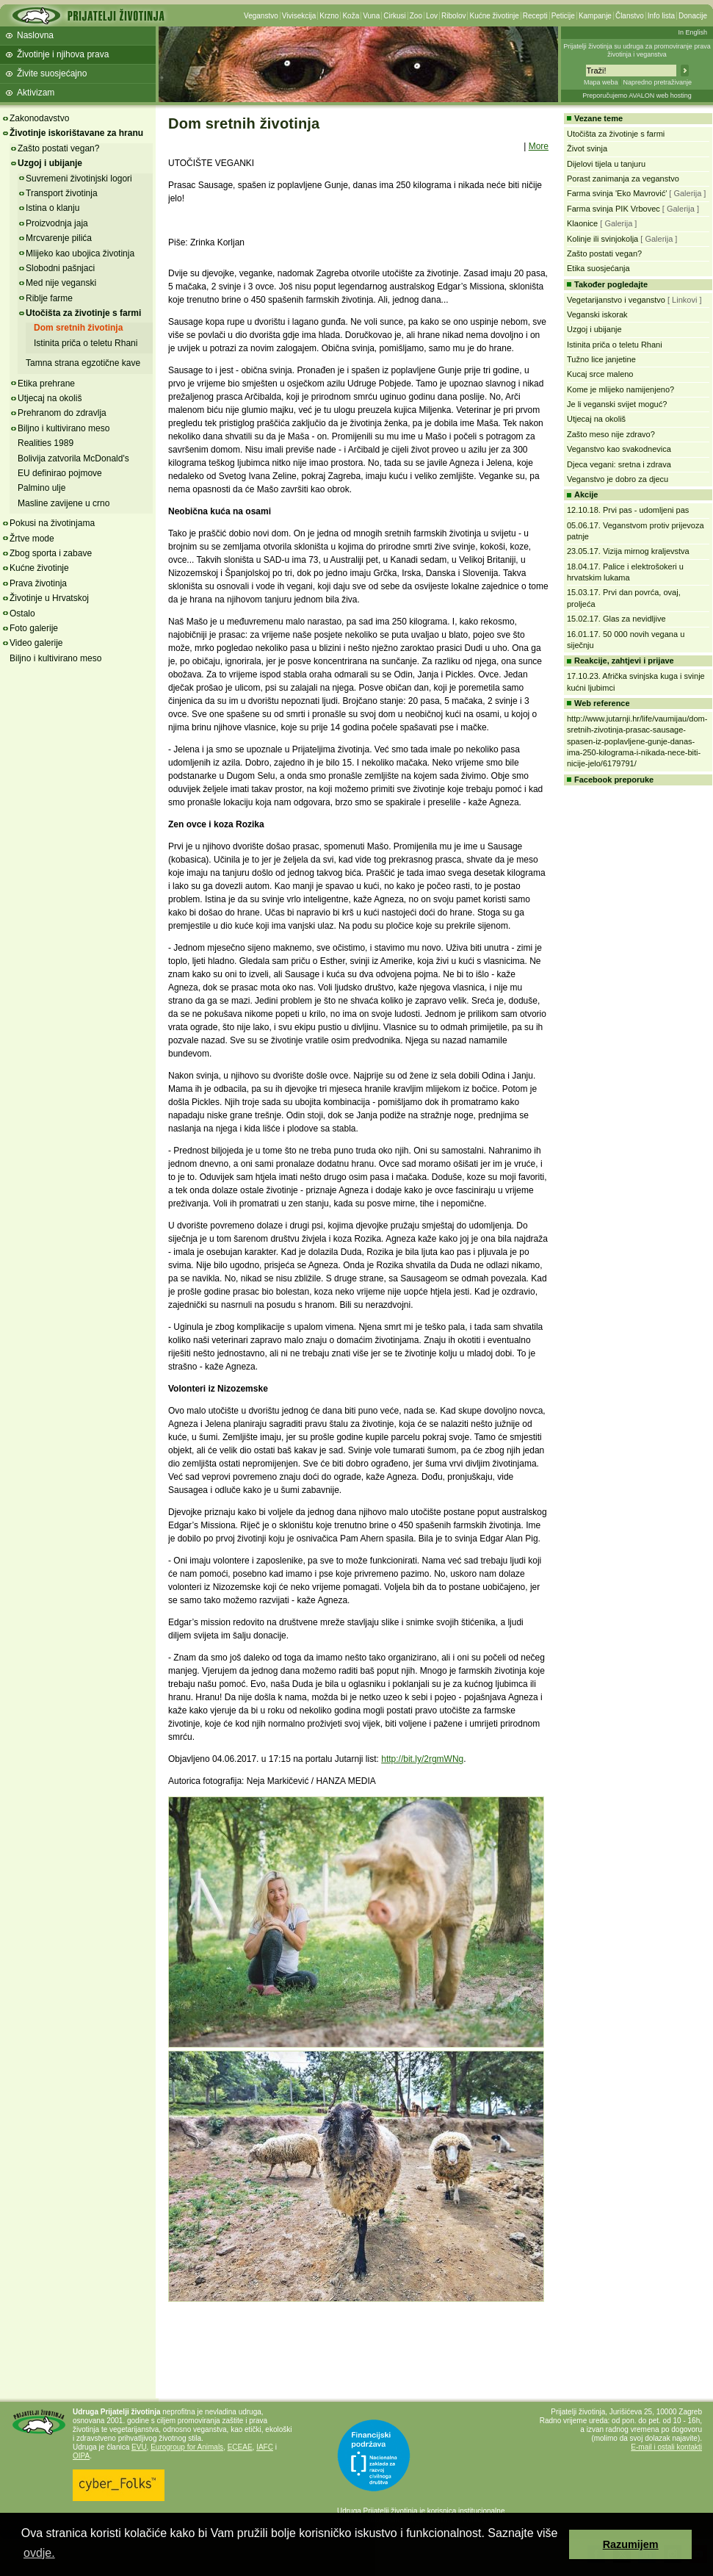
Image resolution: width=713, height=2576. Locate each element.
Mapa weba (601, 82)
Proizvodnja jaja (57, 223)
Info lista (661, 16)
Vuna (371, 16)
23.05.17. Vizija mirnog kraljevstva (628, 551)
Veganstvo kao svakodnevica (619, 449)
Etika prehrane (46, 383)
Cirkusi (394, 16)
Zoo (416, 16)
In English (692, 32)
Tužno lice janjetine (601, 359)
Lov (432, 16)
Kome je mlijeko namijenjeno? (620, 389)
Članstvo (629, 16)
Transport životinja (62, 193)
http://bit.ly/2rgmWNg (422, 1759)
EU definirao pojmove (60, 473)
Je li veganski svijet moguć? (617, 404)
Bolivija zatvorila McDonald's (73, 458)
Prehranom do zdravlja (62, 413)
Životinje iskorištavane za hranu (76, 133)
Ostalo (22, 613)
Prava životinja (38, 583)
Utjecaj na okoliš (50, 398)
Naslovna (35, 35)
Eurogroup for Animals (187, 2447)
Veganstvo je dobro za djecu (617, 479)
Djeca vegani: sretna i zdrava (619, 464)
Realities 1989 (45, 443)
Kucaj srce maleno (600, 374)
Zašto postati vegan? (58, 148)
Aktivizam (35, 92)
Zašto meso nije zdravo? (611, 434)
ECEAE (240, 2447)
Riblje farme (49, 298)
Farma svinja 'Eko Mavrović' (617, 193)
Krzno (329, 16)
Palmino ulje (41, 488)
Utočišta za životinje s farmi (83, 313)
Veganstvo (261, 16)
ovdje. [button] (39, 2553)
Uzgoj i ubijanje (50, 163)
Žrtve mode (32, 538)
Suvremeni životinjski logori (79, 178)
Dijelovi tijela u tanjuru (606, 163)
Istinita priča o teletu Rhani (85, 343)
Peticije (563, 16)
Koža (350, 16)
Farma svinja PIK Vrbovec (613, 208)
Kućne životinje (493, 16)
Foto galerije (34, 628)
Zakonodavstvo (39, 118)
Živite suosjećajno (52, 73)
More (539, 146)
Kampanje (595, 16)
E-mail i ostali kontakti (666, 2447)
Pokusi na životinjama (52, 523)
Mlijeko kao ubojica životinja (80, 253)
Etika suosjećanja (598, 268)
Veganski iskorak (597, 314)
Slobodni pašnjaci (60, 268)
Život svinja (587, 148)
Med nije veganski (61, 283)
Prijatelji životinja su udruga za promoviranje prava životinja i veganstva (637, 50)
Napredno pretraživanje (657, 82)
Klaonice (582, 223)
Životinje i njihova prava (63, 54)
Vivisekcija (299, 16)
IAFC (264, 2447)
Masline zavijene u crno (63, 503)
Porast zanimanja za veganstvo (623, 178)
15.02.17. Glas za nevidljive (616, 618)
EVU (139, 2447)
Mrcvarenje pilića (59, 238)
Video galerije (36, 643)
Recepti (535, 16)
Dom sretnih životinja (78, 328)
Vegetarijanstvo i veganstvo (616, 299)
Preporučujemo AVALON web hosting (637, 95)
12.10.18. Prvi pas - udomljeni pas (628, 510)
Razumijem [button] (631, 2544)
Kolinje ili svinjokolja (602, 238)
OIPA (81, 2456)
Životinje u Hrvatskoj (49, 598)
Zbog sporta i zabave (51, 553)
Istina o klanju (52, 208)
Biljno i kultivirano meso (63, 428)
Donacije (692, 16)
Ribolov (453, 16)
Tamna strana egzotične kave (83, 363)
